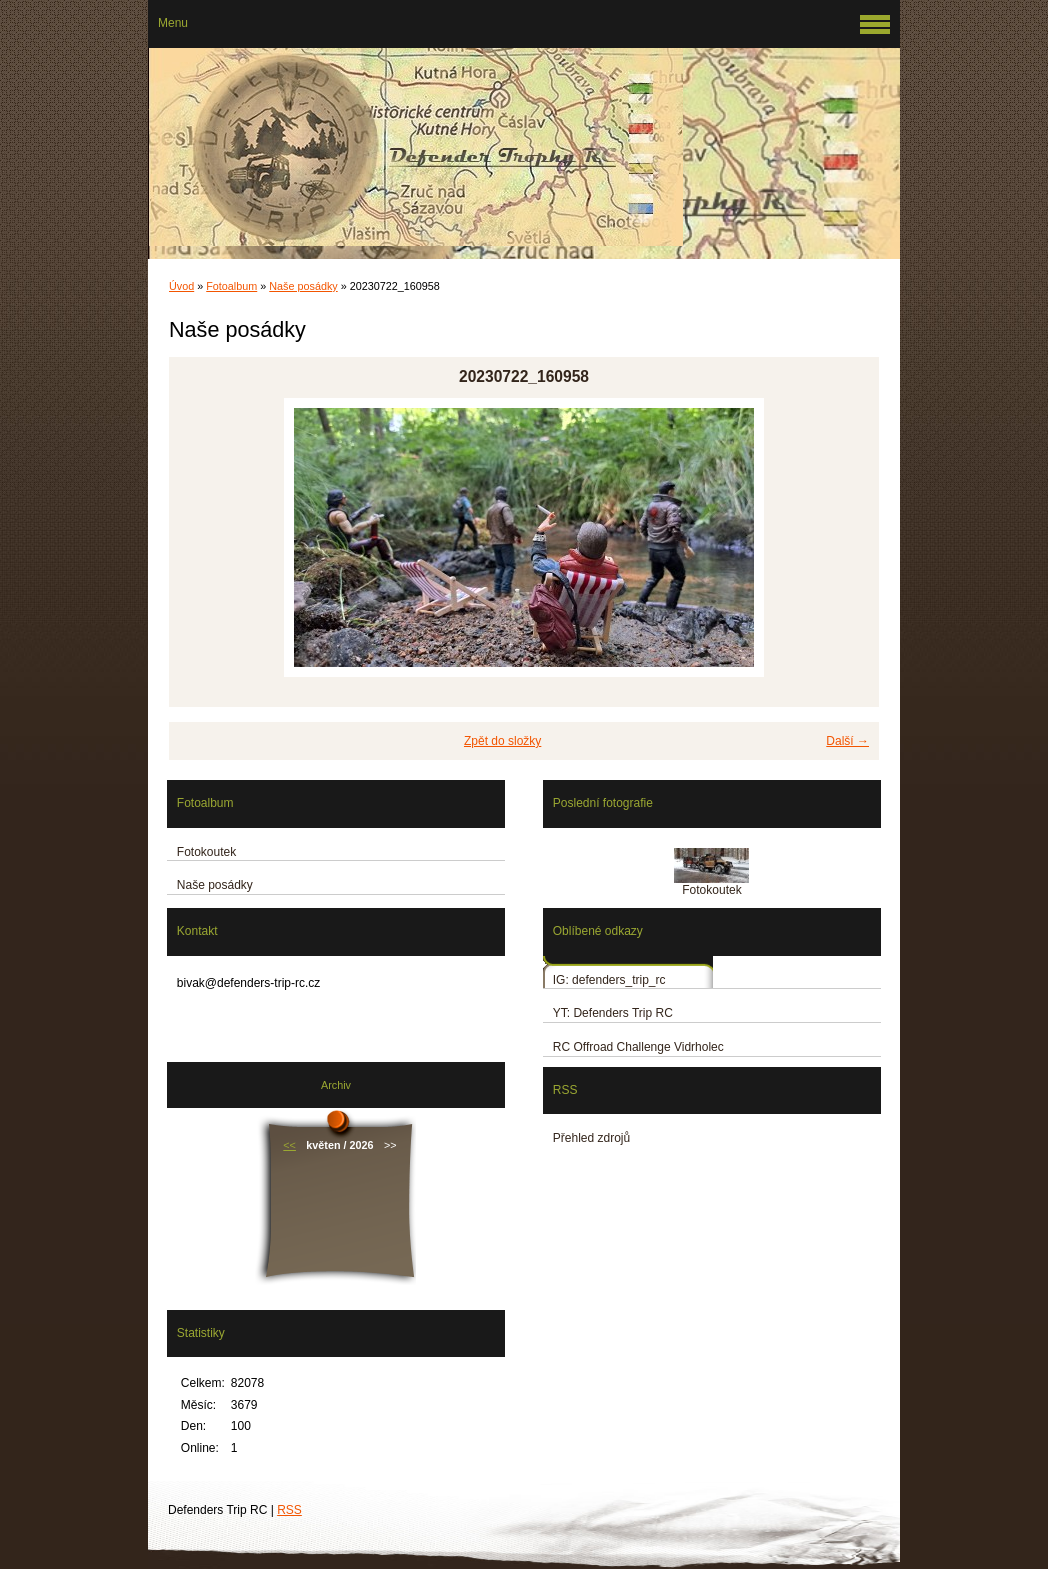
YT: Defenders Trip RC (613, 1013)
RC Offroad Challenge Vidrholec (638, 1047)
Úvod (181, 286)
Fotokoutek (206, 852)
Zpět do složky (502, 741)
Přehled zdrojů (591, 1138)
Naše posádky (303, 286)
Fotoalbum (231, 286)
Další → (847, 741)
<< (289, 1145)
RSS (289, 1510)
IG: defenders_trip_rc (609, 980)
